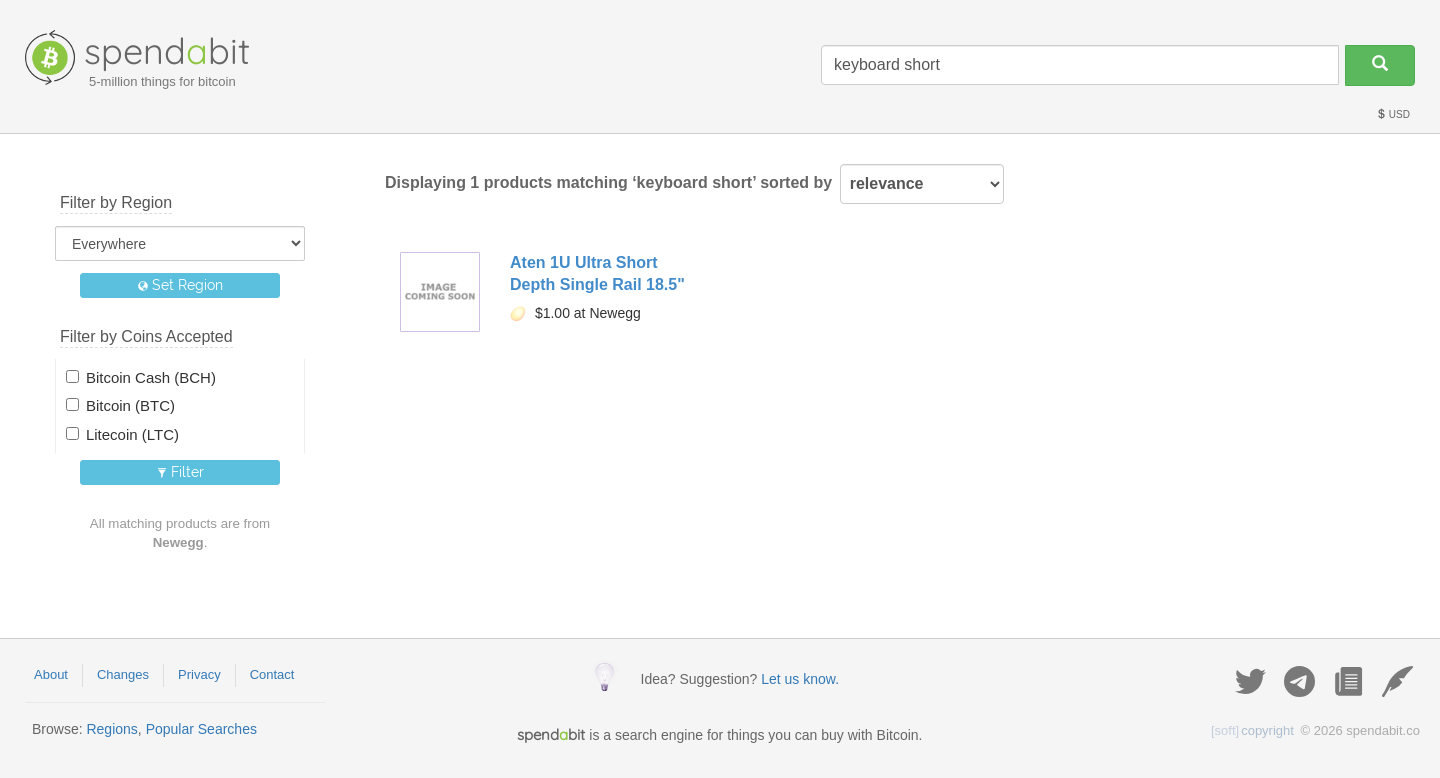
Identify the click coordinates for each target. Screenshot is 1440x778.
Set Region (180, 285)
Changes (123, 674)
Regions (111, 729)
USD (1393, 114)
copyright (1252, 730)
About (51, 674)
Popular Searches (201, 729)
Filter (180, 472)
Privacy (199, 674)
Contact (272, 674)
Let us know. (800, 679)
